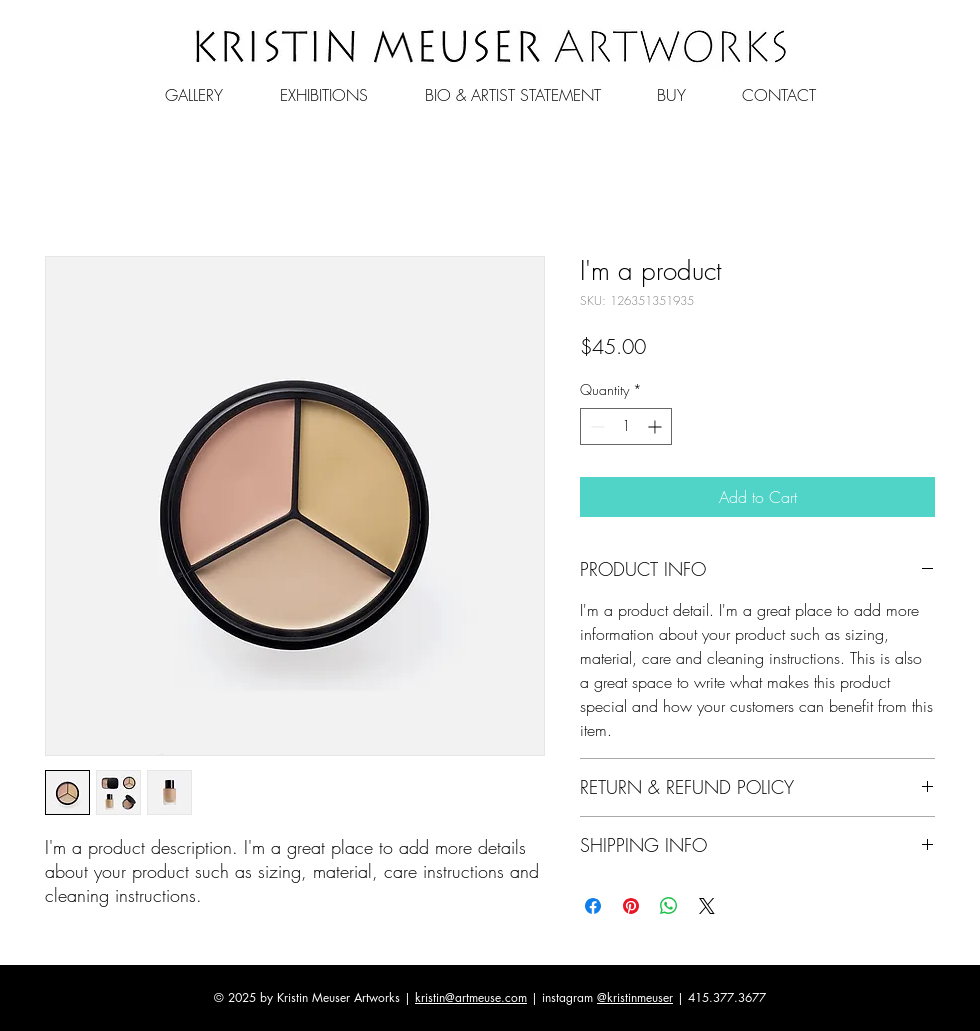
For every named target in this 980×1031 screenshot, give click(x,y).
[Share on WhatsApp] (669, 906)
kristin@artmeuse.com (471, 997)
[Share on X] (707, 906)
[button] (193, 86)
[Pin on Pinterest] (631, 906)
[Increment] (656, 426)
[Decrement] (595, 426)
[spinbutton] (626, 426)
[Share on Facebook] (593, 906)
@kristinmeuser (635, 997)
